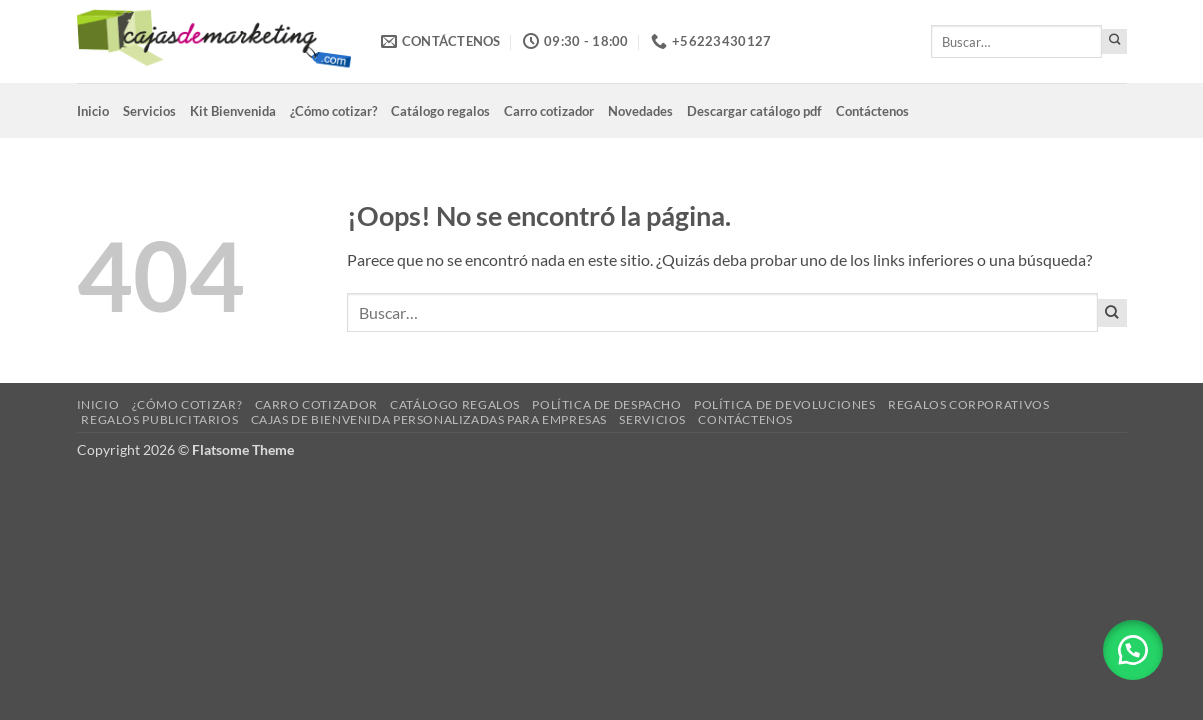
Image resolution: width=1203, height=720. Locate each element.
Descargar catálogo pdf (754, 111)
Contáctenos (872, 111)
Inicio (93, 111)
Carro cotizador (549, 111)
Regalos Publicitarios (159, 419)
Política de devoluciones (785, 404)
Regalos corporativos (968, 404)
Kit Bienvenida (233, 111)
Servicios (149, 111)
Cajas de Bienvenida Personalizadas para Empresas (429, 419)
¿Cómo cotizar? (333, 111)
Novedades (640, 111)
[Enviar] (1114, 41)
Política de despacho (606, 404)
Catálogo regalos (440, 111)
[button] (1133, 650)
